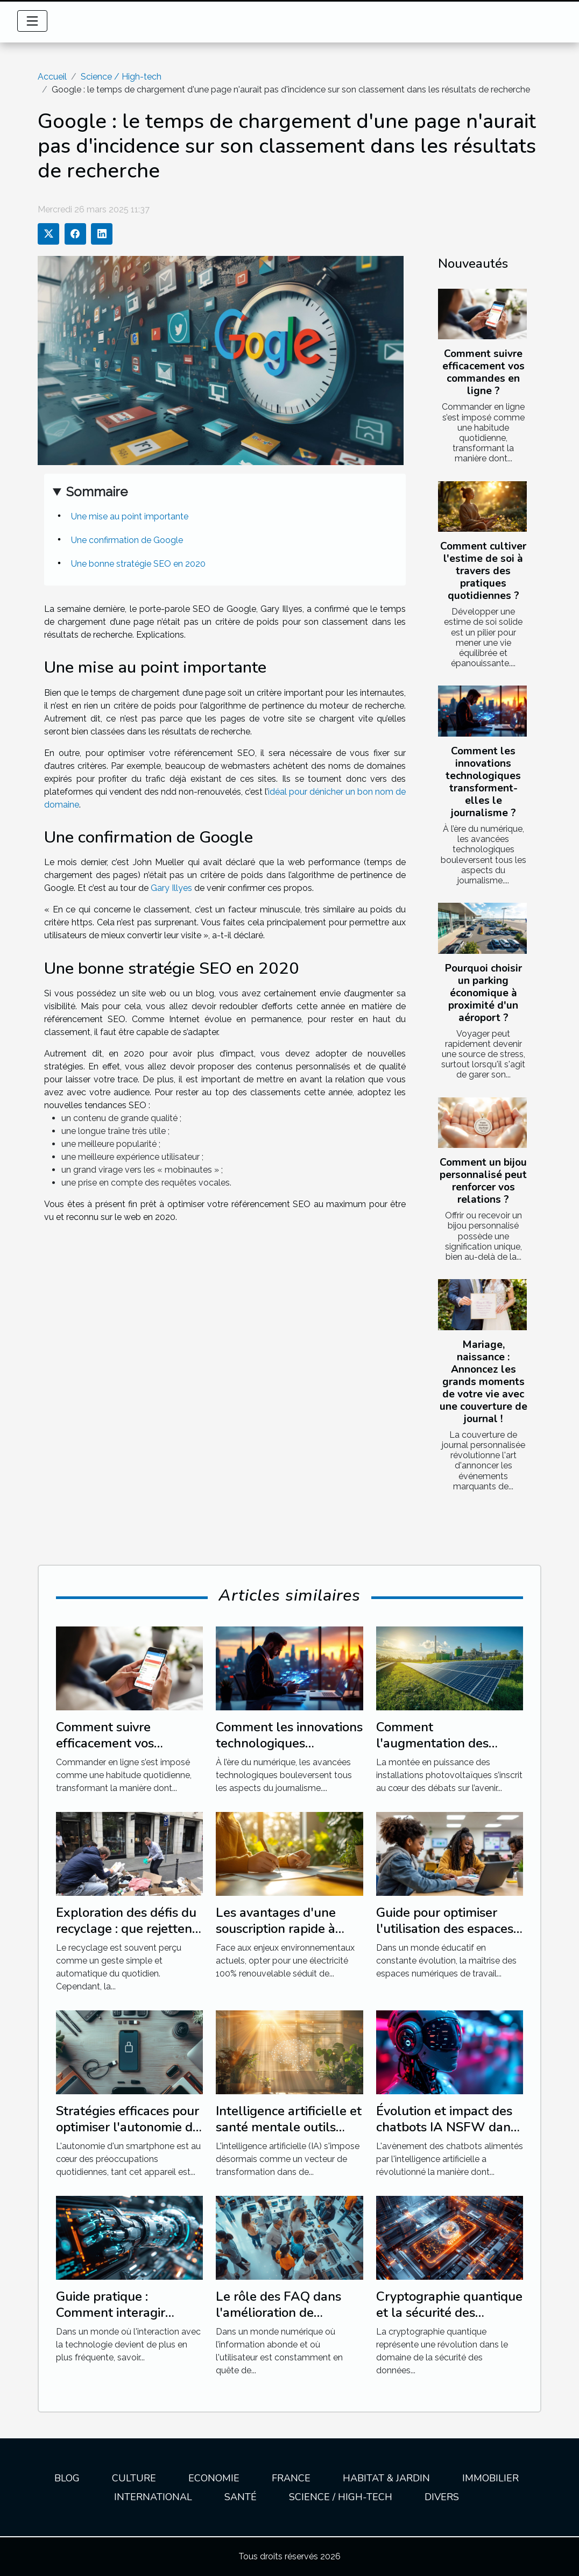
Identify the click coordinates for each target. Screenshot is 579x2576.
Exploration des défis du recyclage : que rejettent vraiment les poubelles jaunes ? (126, 1937)
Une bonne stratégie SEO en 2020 (138, 564)
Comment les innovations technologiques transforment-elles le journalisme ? (483, 782)
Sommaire (97, 491)
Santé (240, 2497)
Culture (134, 2478)
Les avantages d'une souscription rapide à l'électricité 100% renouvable (276, 1937)
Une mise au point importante (129, 516)
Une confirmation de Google (127, 540)
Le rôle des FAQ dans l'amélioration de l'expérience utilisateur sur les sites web (282, 2321)
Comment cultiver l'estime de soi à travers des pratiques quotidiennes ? (483, 571)
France (291, 2478)
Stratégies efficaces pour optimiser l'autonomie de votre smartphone (128, 2127)
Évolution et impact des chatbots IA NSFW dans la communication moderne (446, 2135)
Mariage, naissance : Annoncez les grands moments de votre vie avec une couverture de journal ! (483, 1382)
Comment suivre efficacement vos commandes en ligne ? (483, 372)
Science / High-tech (121, 77)
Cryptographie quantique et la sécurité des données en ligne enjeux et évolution (449, 2321)
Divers (442, 2497)
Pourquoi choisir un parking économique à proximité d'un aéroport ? (483, 993)
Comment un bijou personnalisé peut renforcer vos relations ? (483, 1181)
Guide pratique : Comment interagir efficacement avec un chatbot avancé (117, 2321)
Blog (67, 2478)
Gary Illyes (171, 888)
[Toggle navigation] (32, 21)
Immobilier (490, 2478)
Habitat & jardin (386, 2478)
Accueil (52, 77)
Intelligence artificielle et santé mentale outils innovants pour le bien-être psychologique (289, 2135)
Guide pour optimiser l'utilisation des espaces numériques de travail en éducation (448, 1937)
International (153, 2497)
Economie (213, 2478)
